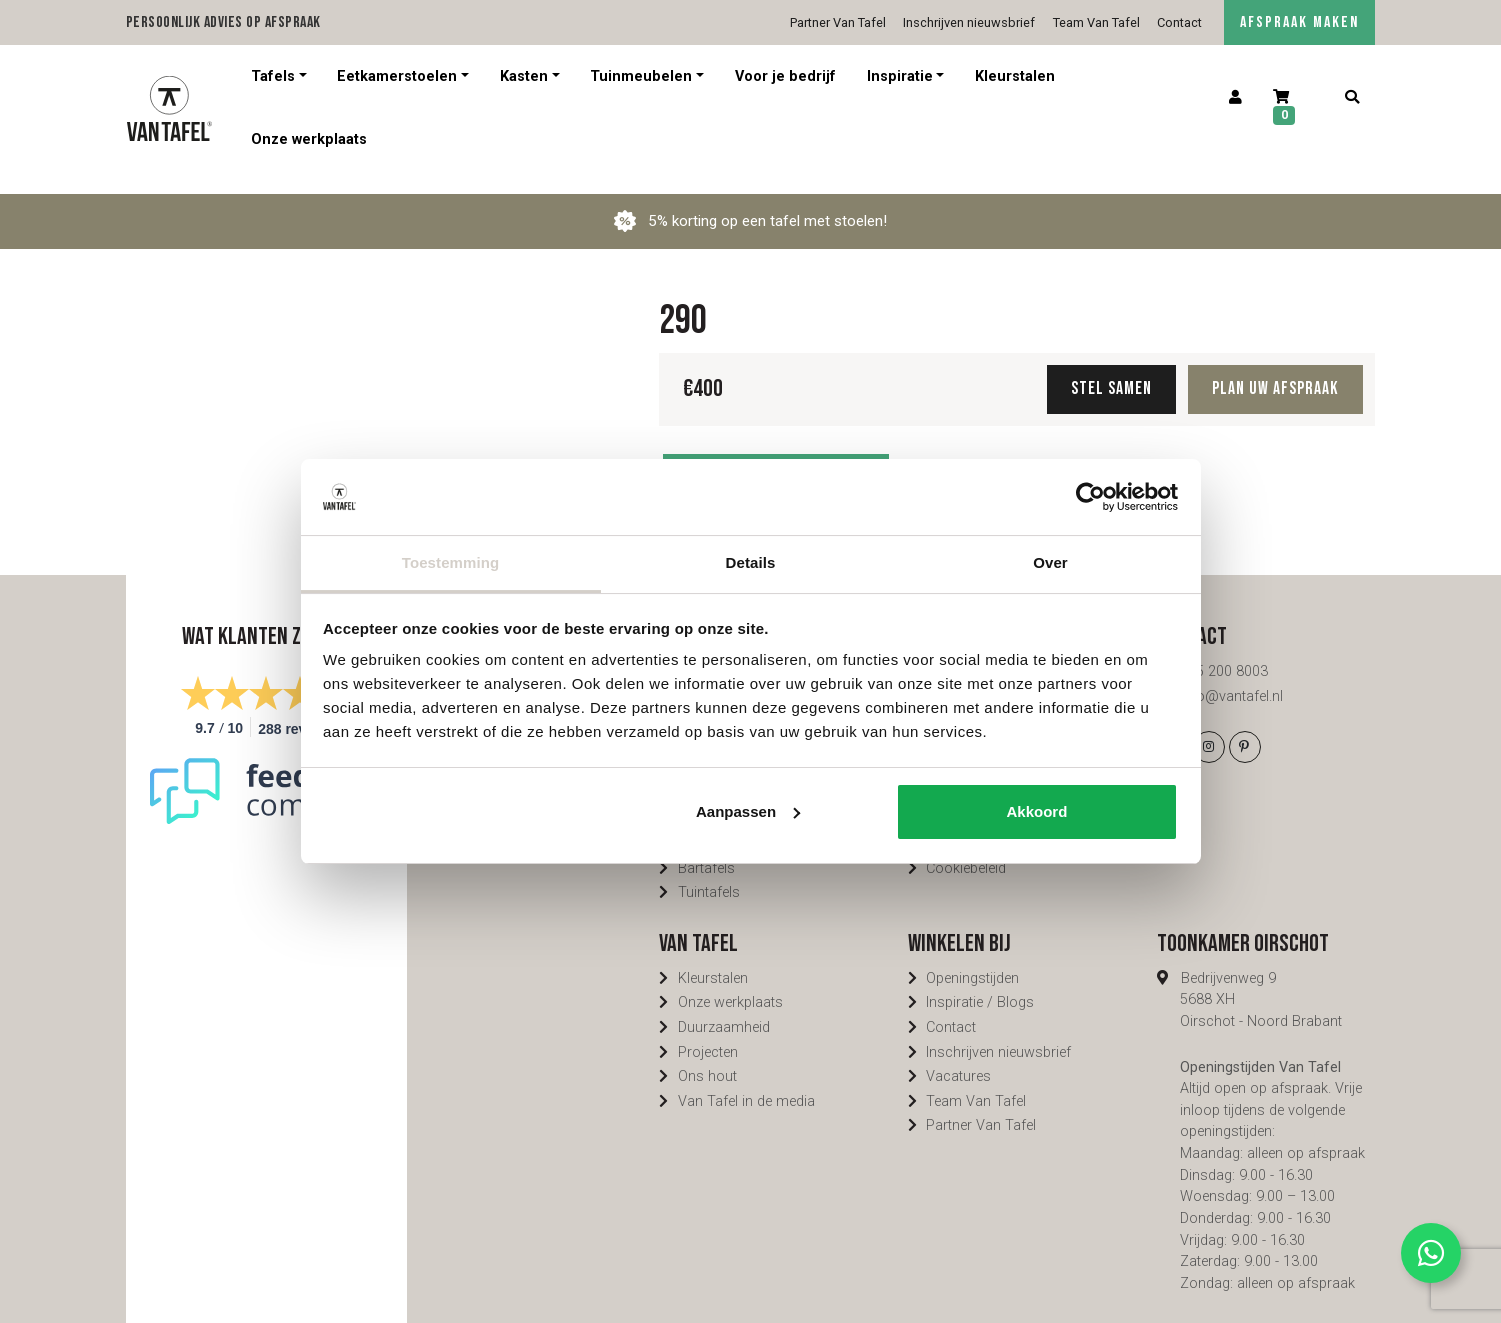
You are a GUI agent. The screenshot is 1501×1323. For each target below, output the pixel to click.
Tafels (273, 76)
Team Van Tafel (1096, 22)
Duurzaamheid (724, 1005)
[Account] (1236, 98)
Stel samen (1111, 366)
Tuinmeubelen (641, 76)
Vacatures (958, 1054)
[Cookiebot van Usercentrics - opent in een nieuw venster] (1090, 497)
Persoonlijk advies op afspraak (223, 22)
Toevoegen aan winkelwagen (776, 456)
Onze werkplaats (309, 139)
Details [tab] (751, 562)
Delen (946, 456)
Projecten (708, 1030)
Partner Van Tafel (838, 22)
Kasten (524, 76)
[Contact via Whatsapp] (1431, 1253)
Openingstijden (972, 956)
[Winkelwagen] (1294, 108)
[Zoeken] (1352, 98)
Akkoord (1037, 811)
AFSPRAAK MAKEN (1299, 22)
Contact (1179, 22)
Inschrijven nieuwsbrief (969, 22)
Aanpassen (748, 811)
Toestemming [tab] (451, 562)
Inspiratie (900, 76)
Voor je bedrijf (785, 76)
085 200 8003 (1224, 649)
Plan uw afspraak (1275, 366)
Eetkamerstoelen (397, 76)
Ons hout (707, 1054)
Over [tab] (1050, 562)
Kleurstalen (1015, 76)
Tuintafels (709, 870)
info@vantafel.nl (1231, 674)
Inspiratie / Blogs (980, 980)
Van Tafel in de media (746, 1079)
